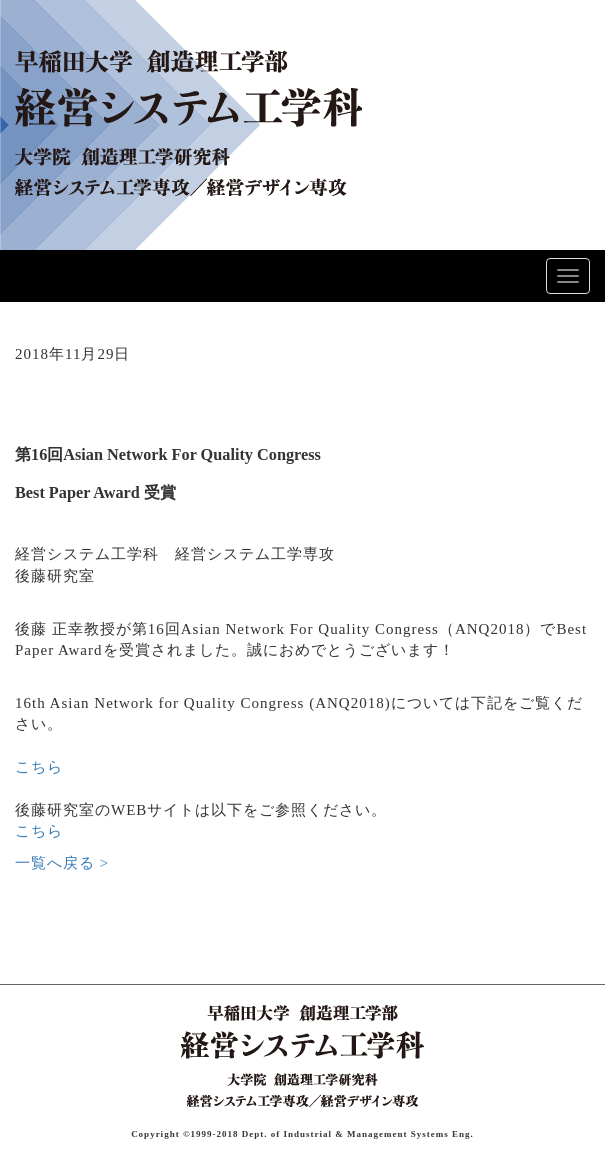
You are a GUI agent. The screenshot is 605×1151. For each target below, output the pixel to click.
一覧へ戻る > (62, 863)
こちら (39, 767)
